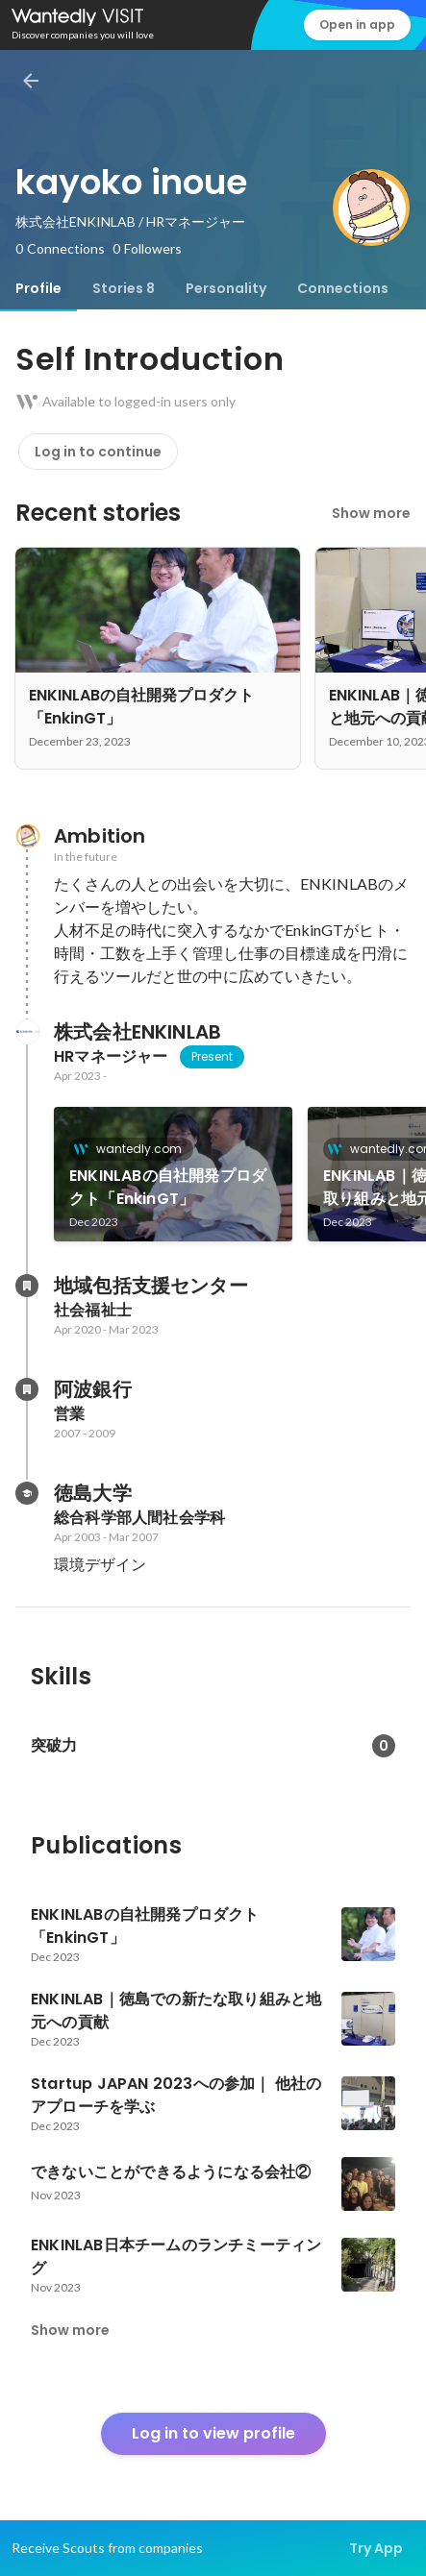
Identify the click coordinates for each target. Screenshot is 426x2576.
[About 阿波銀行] (26, 1389)
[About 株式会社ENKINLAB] (26, 1031)
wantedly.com (133, 1149)
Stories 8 (123, 288)
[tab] (38, 288)
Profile (38, 288)
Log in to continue (98, 451)
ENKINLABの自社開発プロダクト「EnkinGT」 (167, 1187)
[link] (173, 1174)
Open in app (357, 24)
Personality (226, 288)
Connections (342, 288)
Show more (371, 513)
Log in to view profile (213, 2433)
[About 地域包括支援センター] (26, 1285)
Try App (376, 2548)
